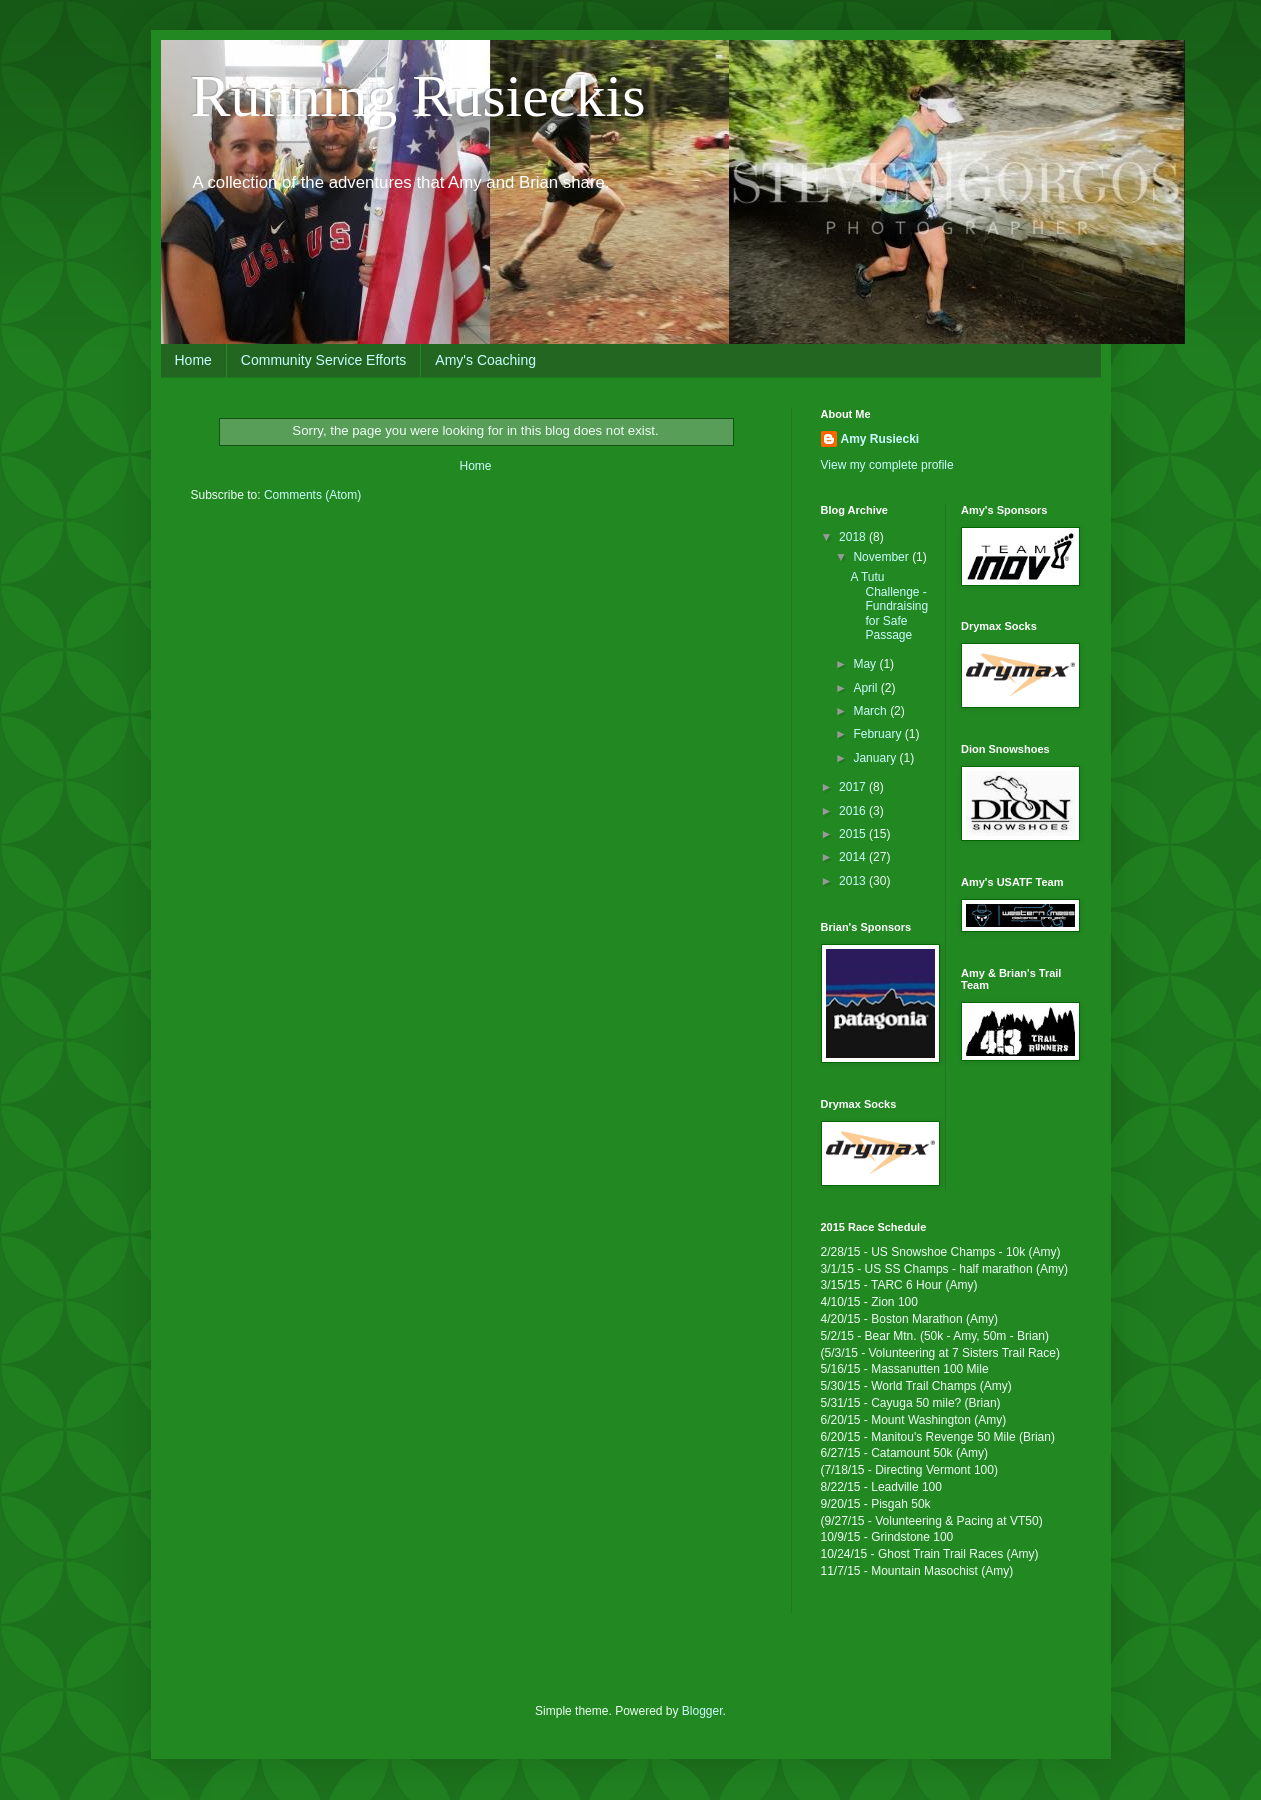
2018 (854, 537)
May (866, 664)
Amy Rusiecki (880, 439)
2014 (854, 857)
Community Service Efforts (323, 360)
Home (193, 360)
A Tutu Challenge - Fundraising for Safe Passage (889, 606)
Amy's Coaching (485, 360)
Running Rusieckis (418, 96)
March (871, 711)
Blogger (702, 1711)
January (876, 758)
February (878, 734)
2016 (854, 811)
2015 (854, 834)
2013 (854, 881)
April (866, 688)
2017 (854, 787)
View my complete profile (887, 465)
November (882, 557)
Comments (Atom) (312, 495)
